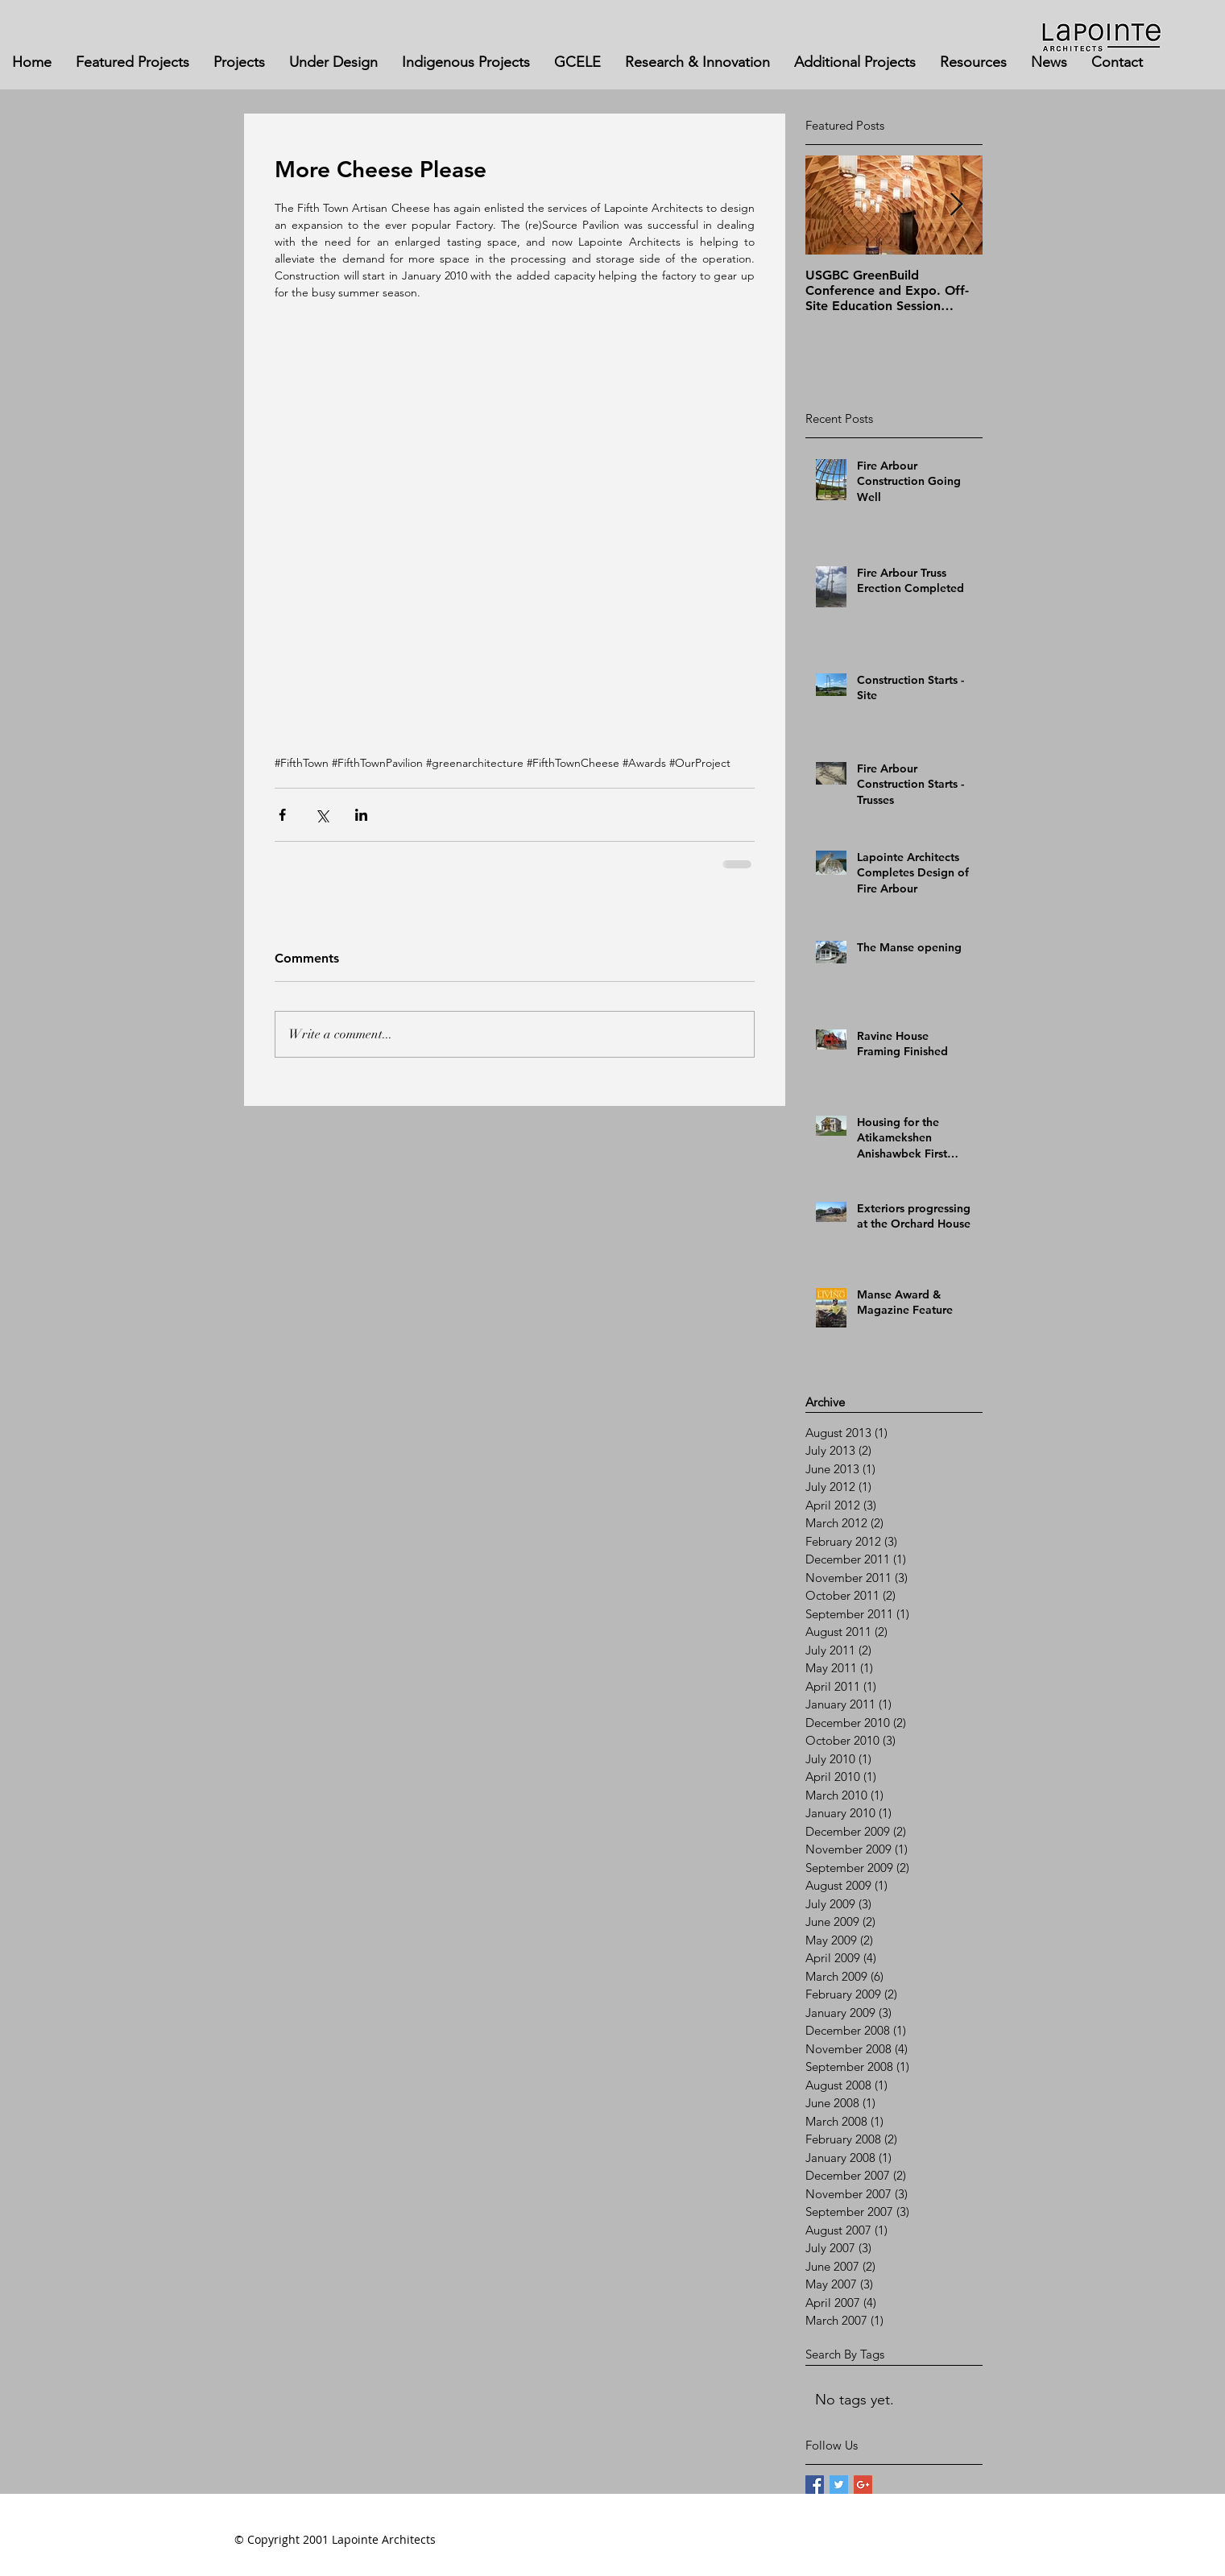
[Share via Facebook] (282, 814)
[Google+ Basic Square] (863, 2484)
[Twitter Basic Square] (839, 2484)
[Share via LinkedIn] (361, 814)
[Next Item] (957, 205)
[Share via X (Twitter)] (321, 814)
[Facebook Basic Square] (814, 2484)
